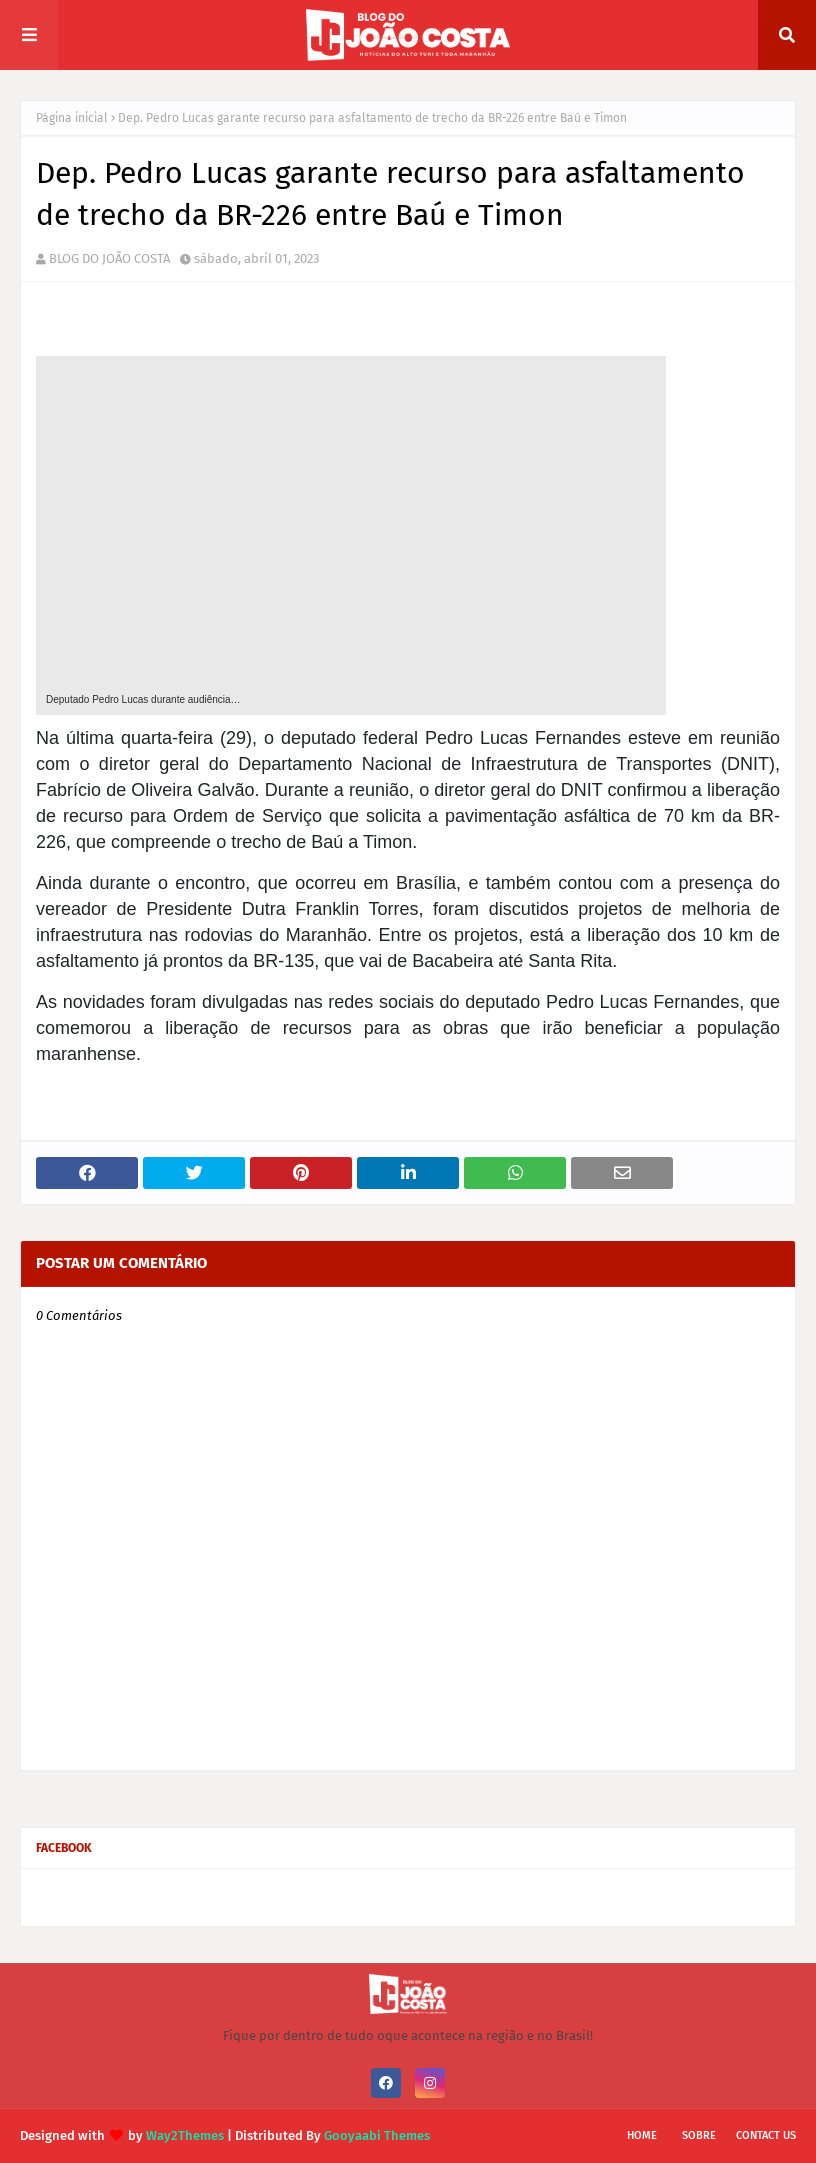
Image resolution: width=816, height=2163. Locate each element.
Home (642, 2135)
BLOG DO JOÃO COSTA (109, 258)
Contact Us (766, 2135)
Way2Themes (185, 2135)
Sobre (699, 2135)
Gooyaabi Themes (377, 2135)
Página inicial (72, 118)
